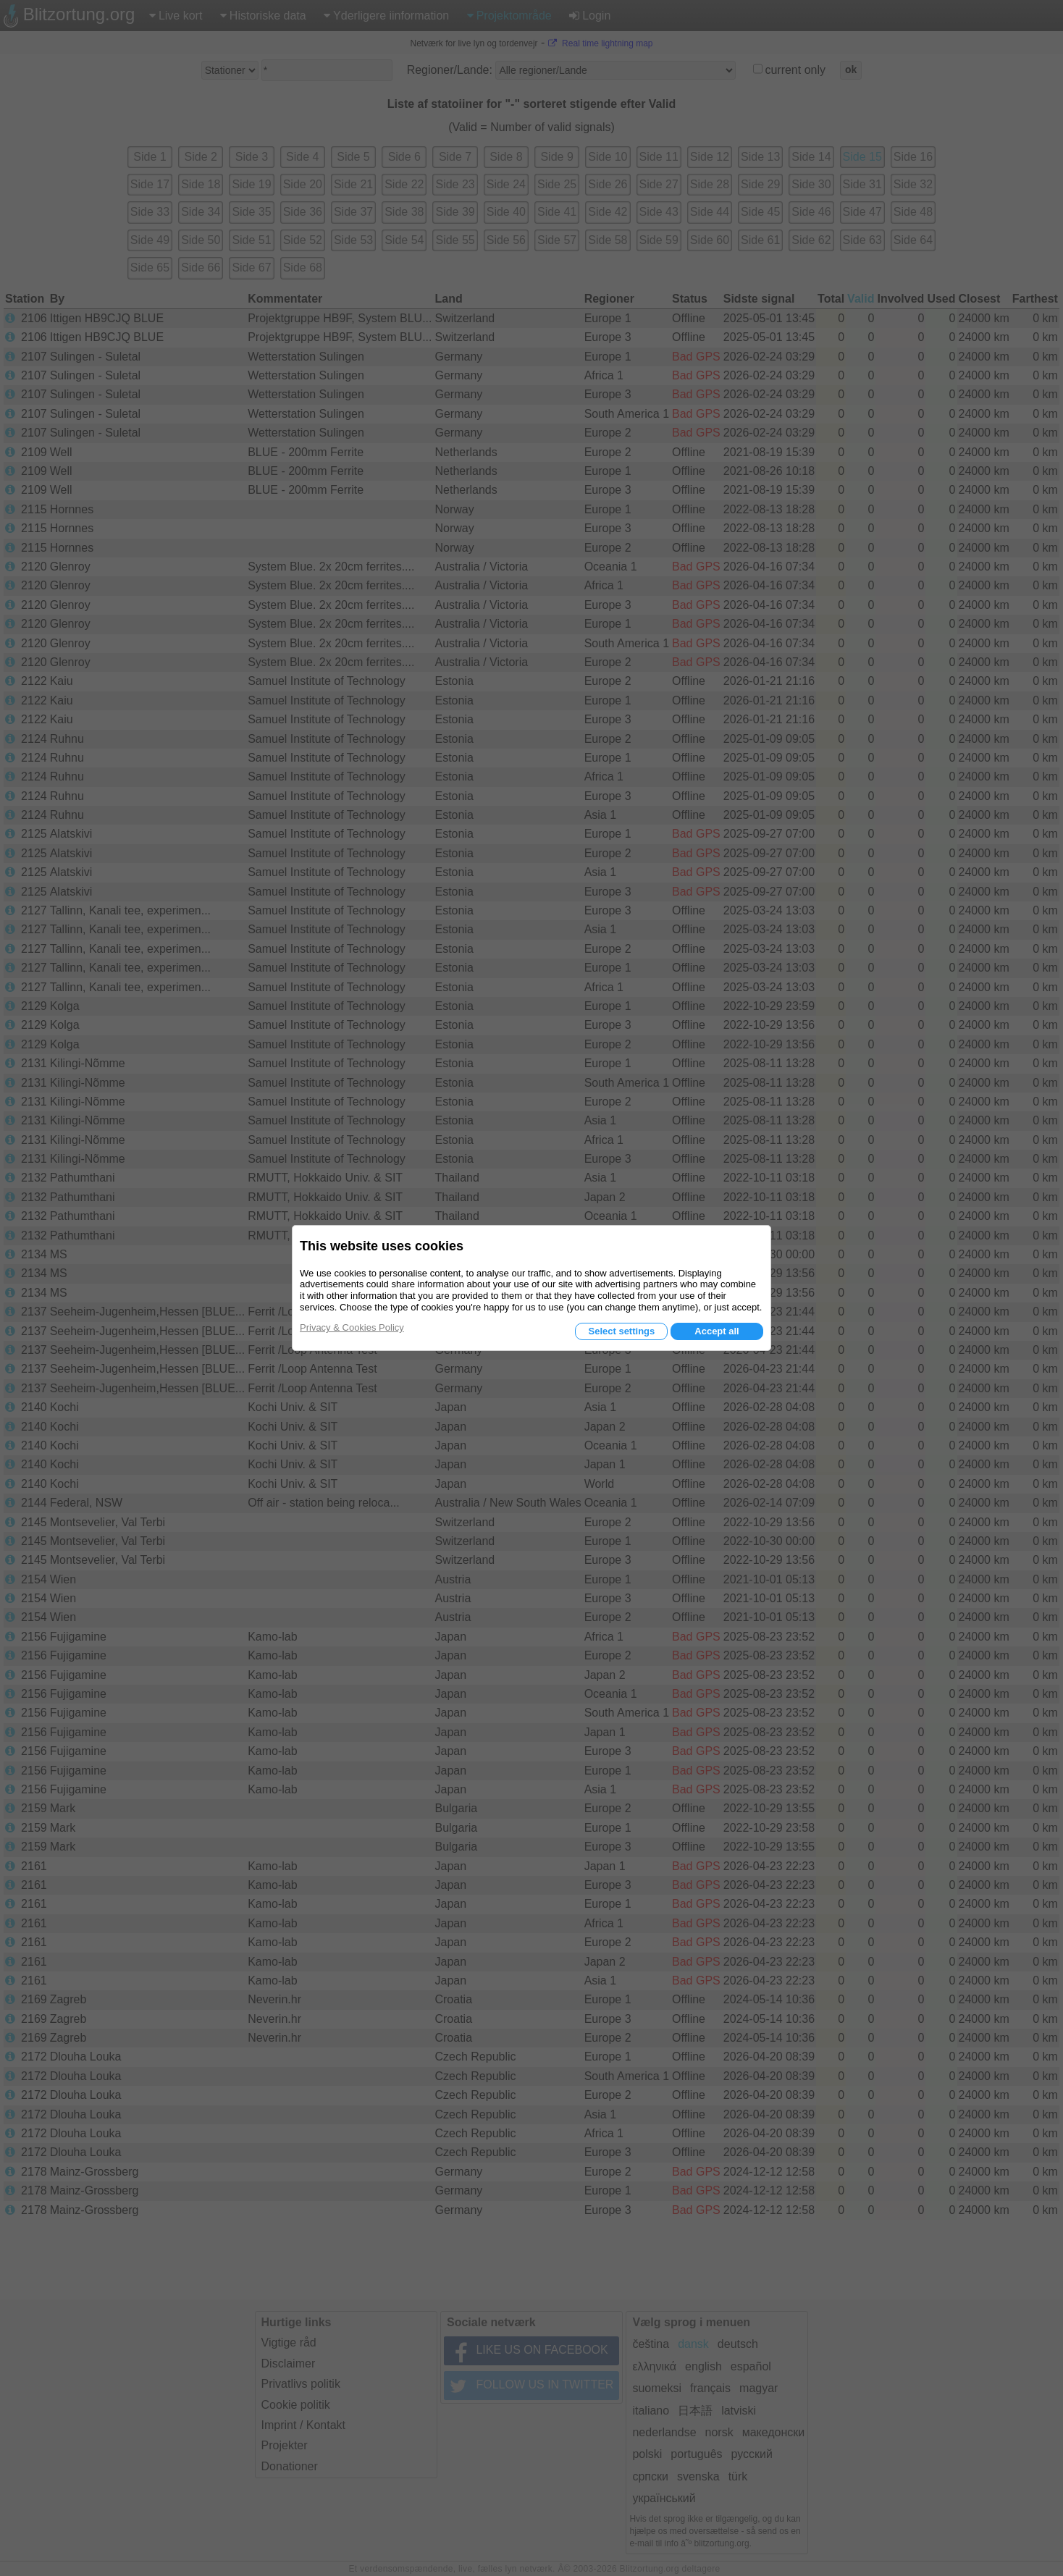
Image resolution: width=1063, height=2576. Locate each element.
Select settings (621, 1331)
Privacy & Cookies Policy (352, 1327)
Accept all (716, 1331)
